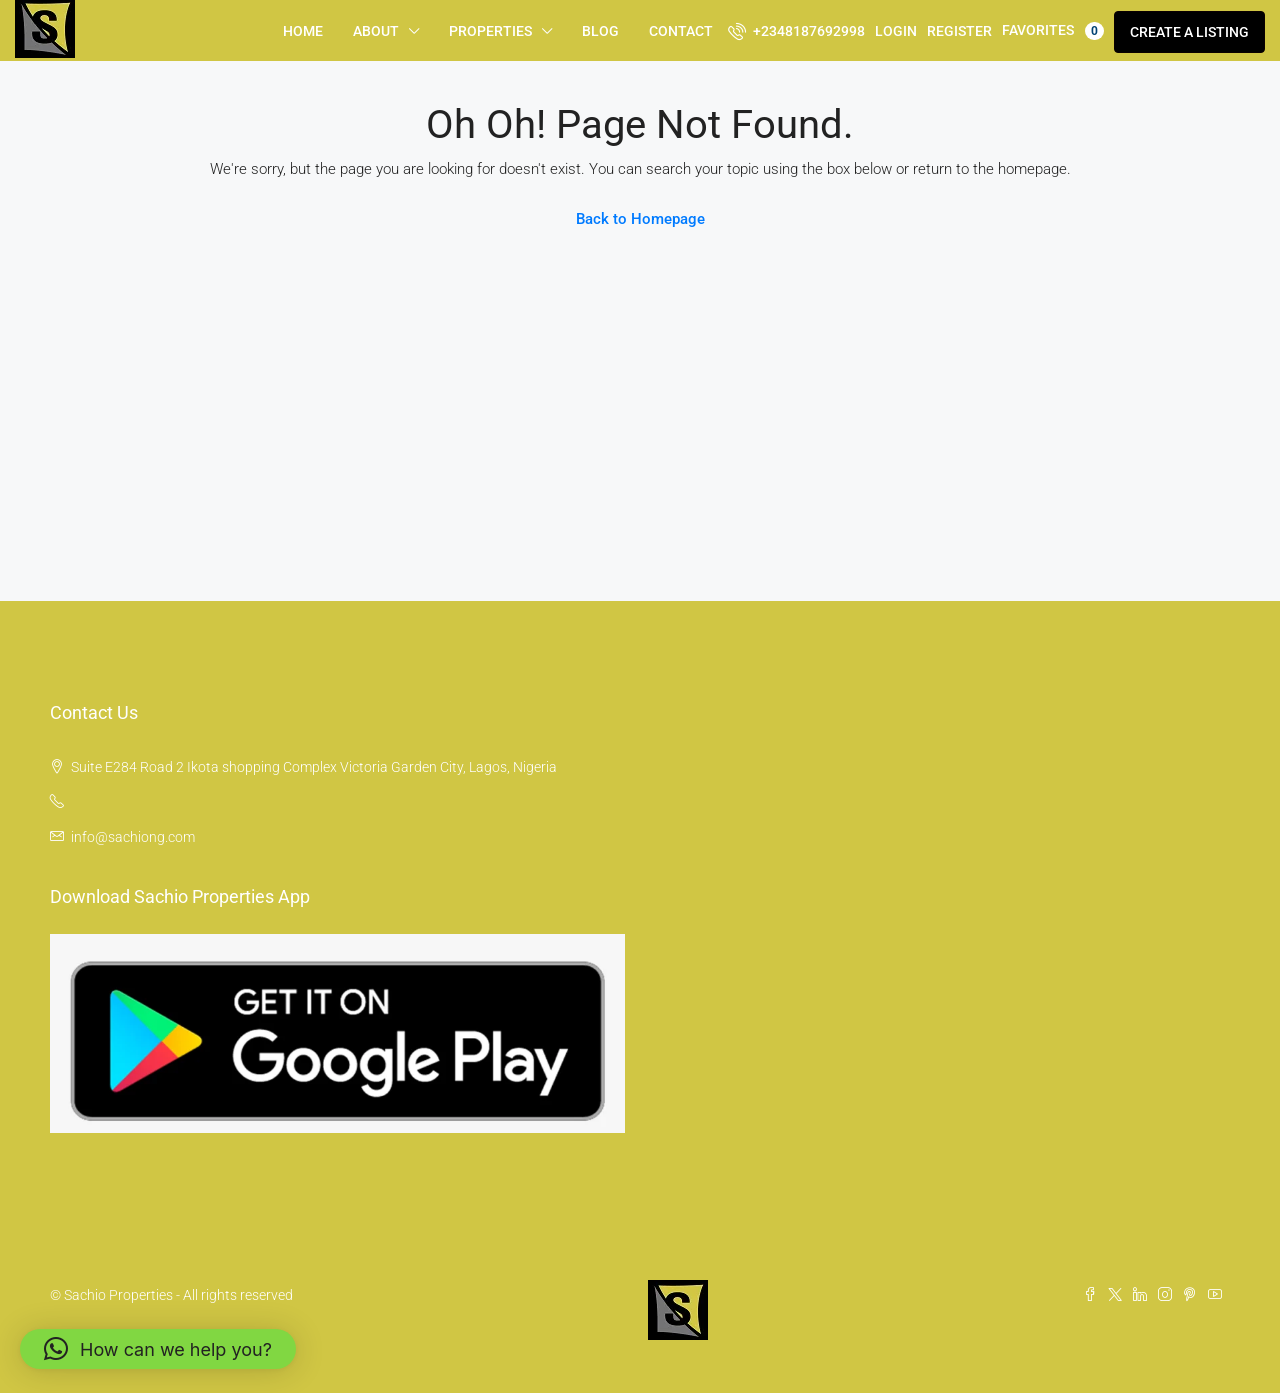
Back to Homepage (640, 219)
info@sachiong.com (133, 837)
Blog (600, 31)
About (376, 31)
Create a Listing (1189, 32)
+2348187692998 (796, 31)
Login (896, 31)
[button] (158, 1349)
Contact (681, 31)
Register (959, 31)
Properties (490, 31)
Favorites (1053, 31)
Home (303, 31)
